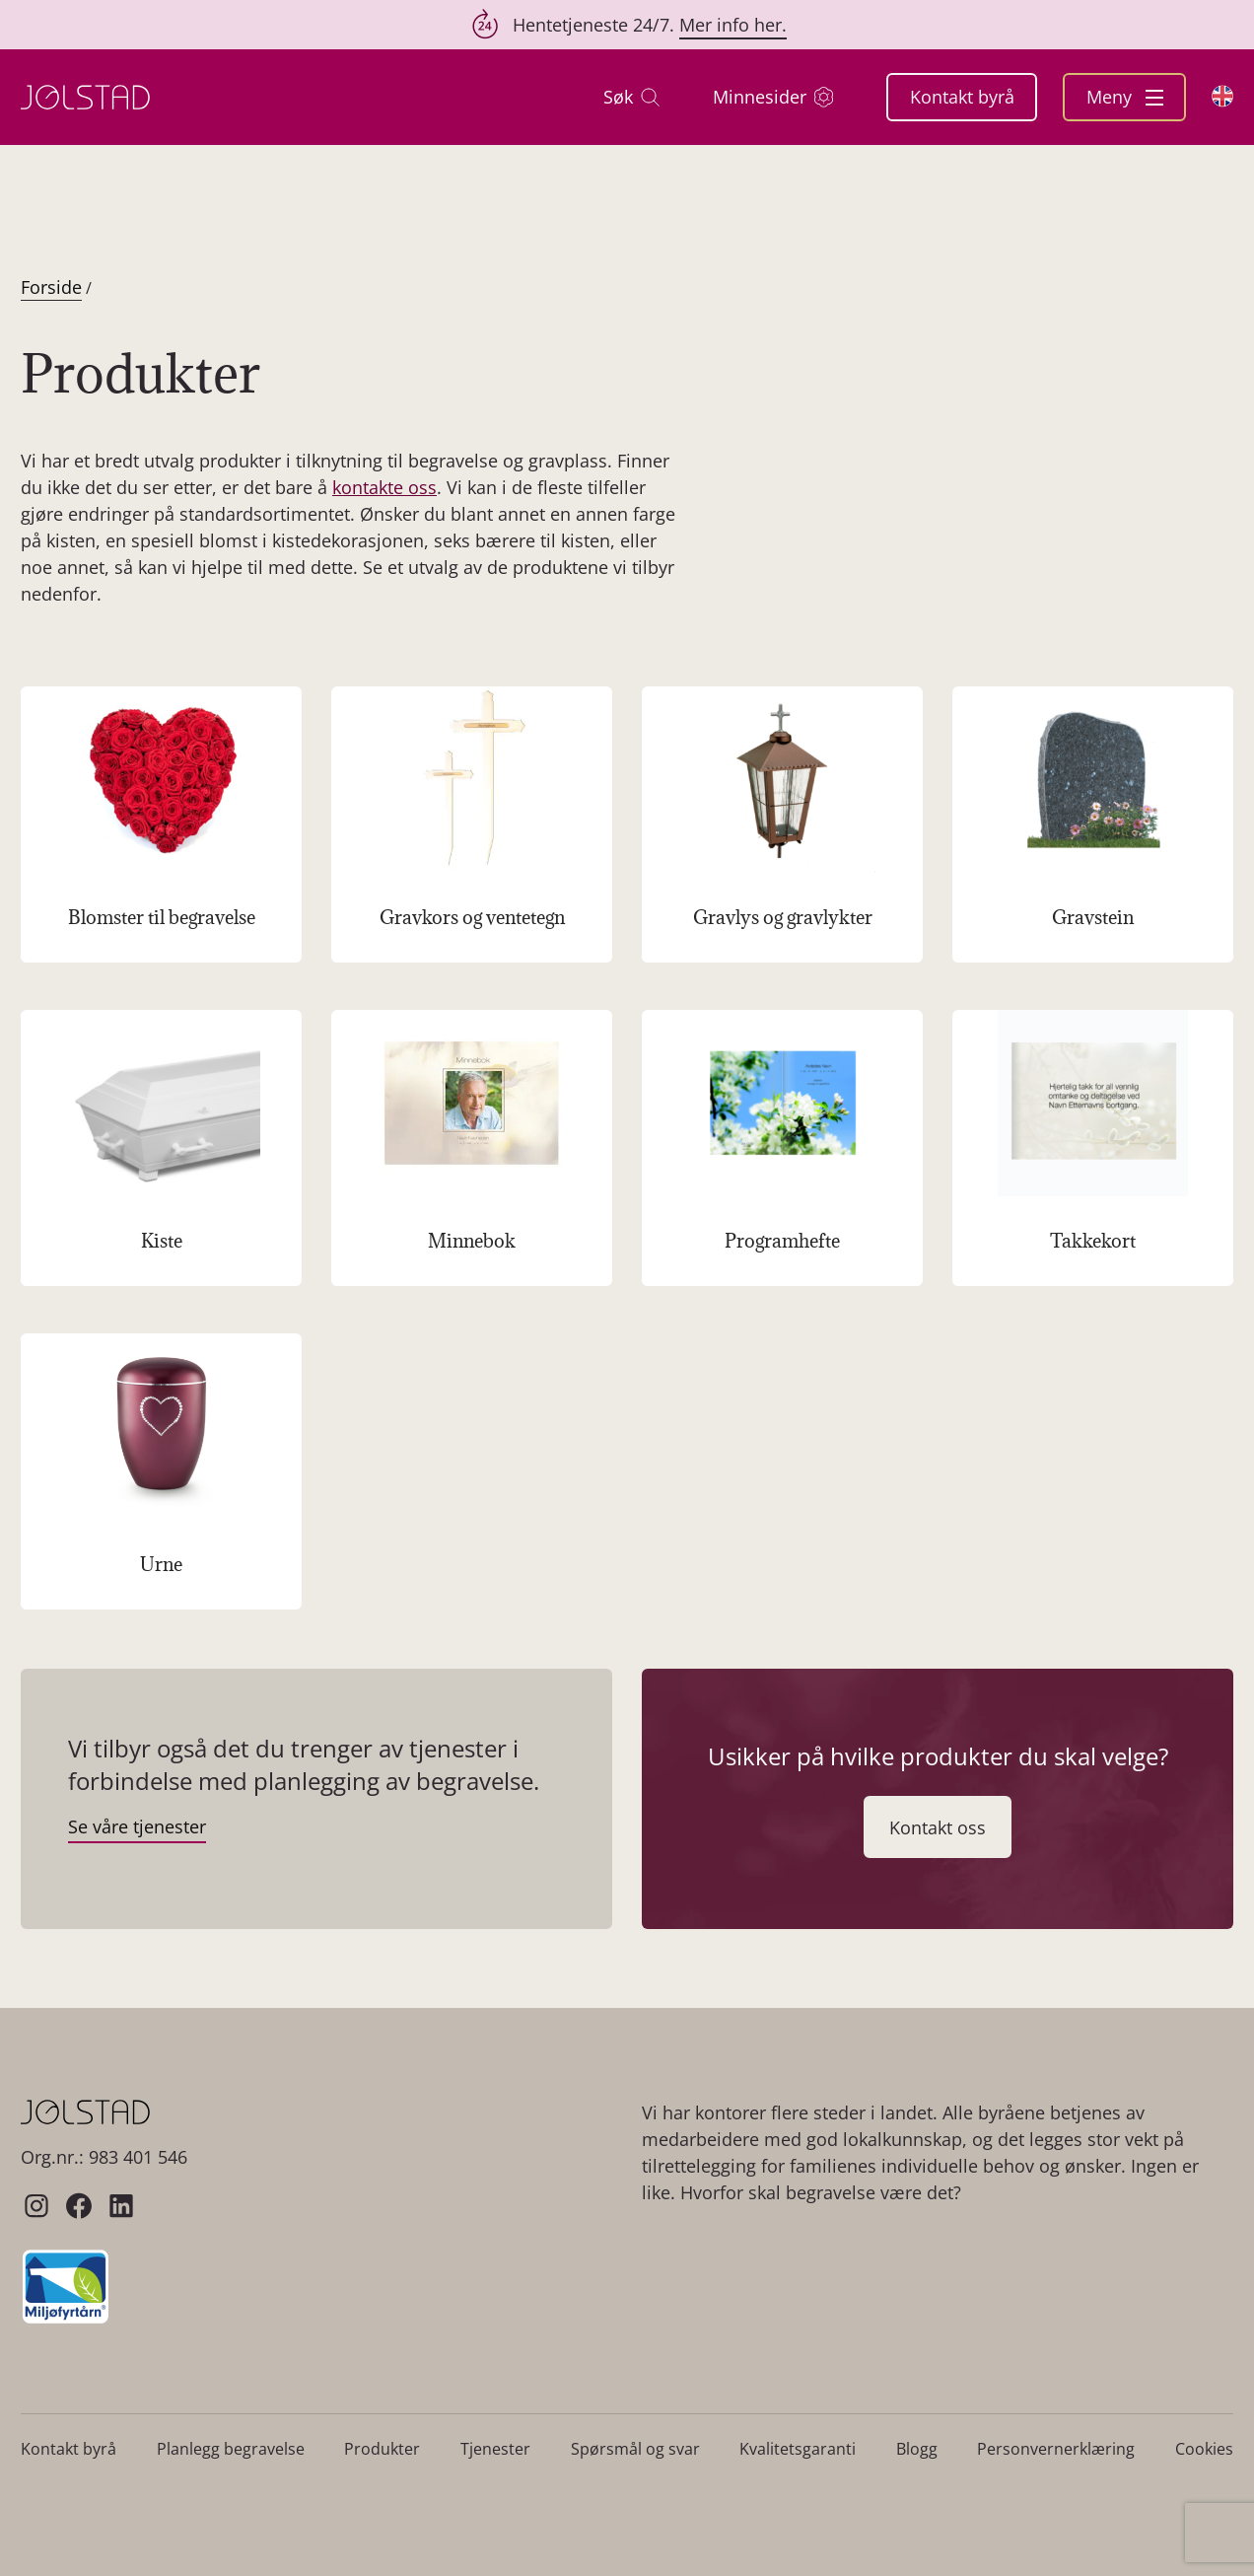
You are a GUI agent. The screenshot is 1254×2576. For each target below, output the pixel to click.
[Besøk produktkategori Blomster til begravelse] (161, 824)
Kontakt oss (937, 1827)
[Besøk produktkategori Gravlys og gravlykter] (782, 824)
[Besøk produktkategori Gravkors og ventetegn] (471, 824)
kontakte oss (384, 487)
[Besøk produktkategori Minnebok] (471, 1148)
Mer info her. (733, 24)
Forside (51, 287)
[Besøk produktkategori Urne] (161, 1471)
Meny (1124, 96)
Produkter (382, 2449)
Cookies (1204, 2449)
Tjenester (495, 2449)
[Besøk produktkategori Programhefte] (782, 1148)
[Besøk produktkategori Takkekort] (1092, 1148)
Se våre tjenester (137, 1826)
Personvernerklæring (1056, 2449)
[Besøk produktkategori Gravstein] (1092, 824)
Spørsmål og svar (635, 2449)
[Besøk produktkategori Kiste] (161, 1148)
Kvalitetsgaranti (797, 2449)
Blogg (917, 2449)
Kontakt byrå (962, 96)
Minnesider (773, 97)
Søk (631, 97)
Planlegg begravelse (231, 2449)
